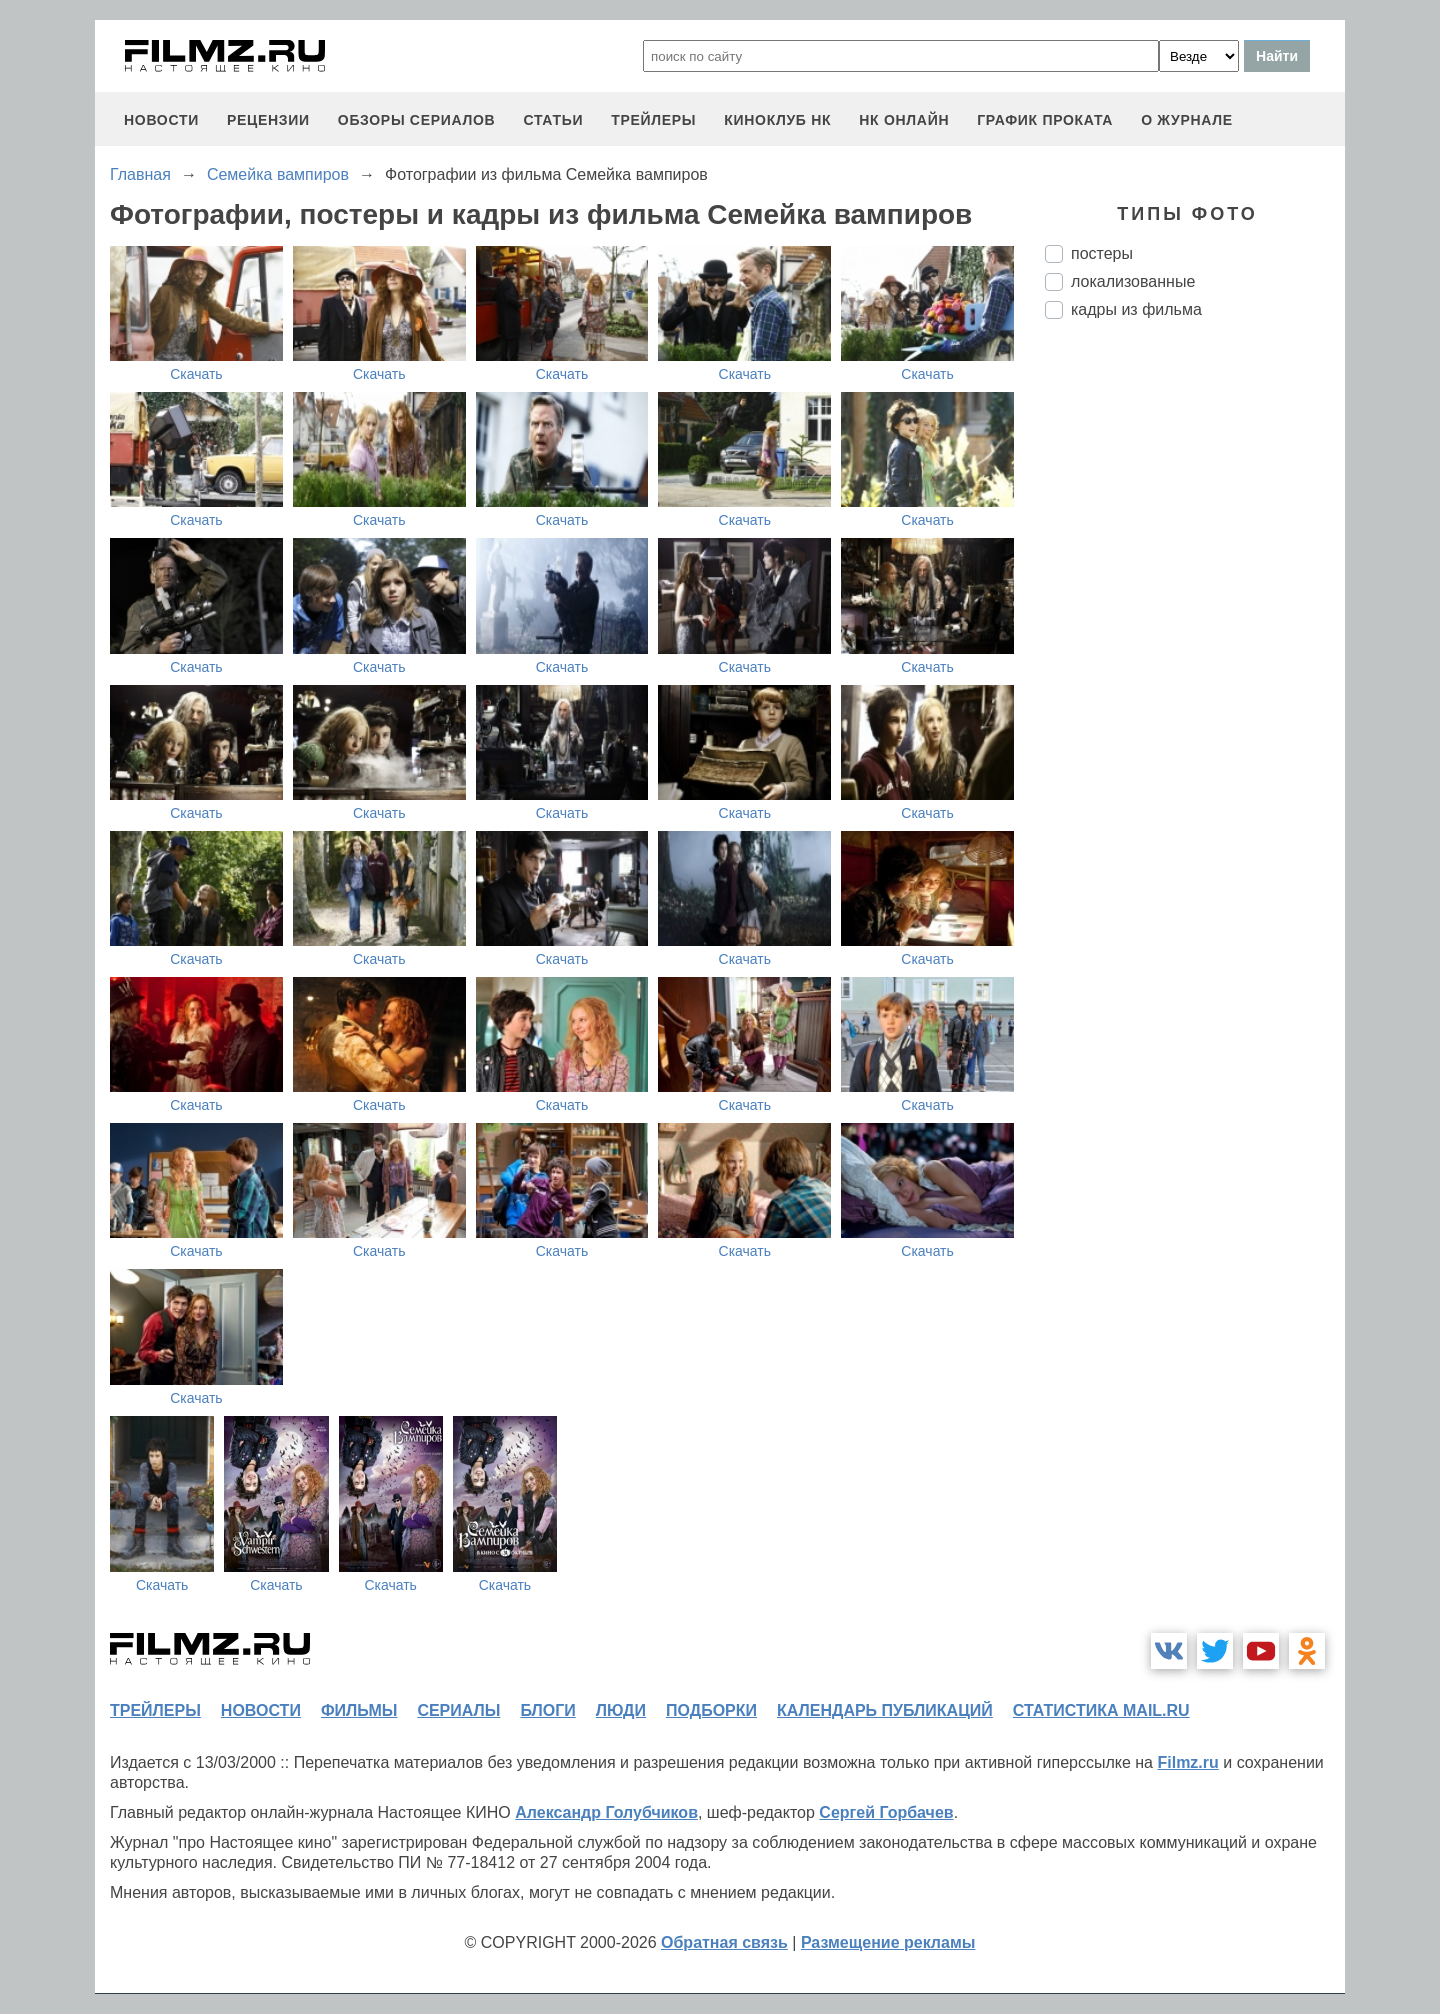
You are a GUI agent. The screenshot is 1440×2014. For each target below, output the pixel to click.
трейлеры (653, 120)
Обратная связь (724, 1942)
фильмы (359, 1710)
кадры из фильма (1136, 309)
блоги (547, 1710)
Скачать (196, 374)
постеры (1102, 253)
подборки (711, 1710)
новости (161, 120)
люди (621, 1710)
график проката (1045, 120)
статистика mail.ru (1101, 1710)
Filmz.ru (1187, 1762)
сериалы (458, 1710)
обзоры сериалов (417, 120)
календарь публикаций (885, 1710)
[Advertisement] (1195, 669)
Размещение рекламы (888, 1942)
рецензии (268, 120)
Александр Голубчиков (606, 1812)
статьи (553, 120)
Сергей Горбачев (886, 1812)
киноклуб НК (777, 120)
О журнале (1187, 120)
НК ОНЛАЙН (904, 120)
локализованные (1133, 281)
